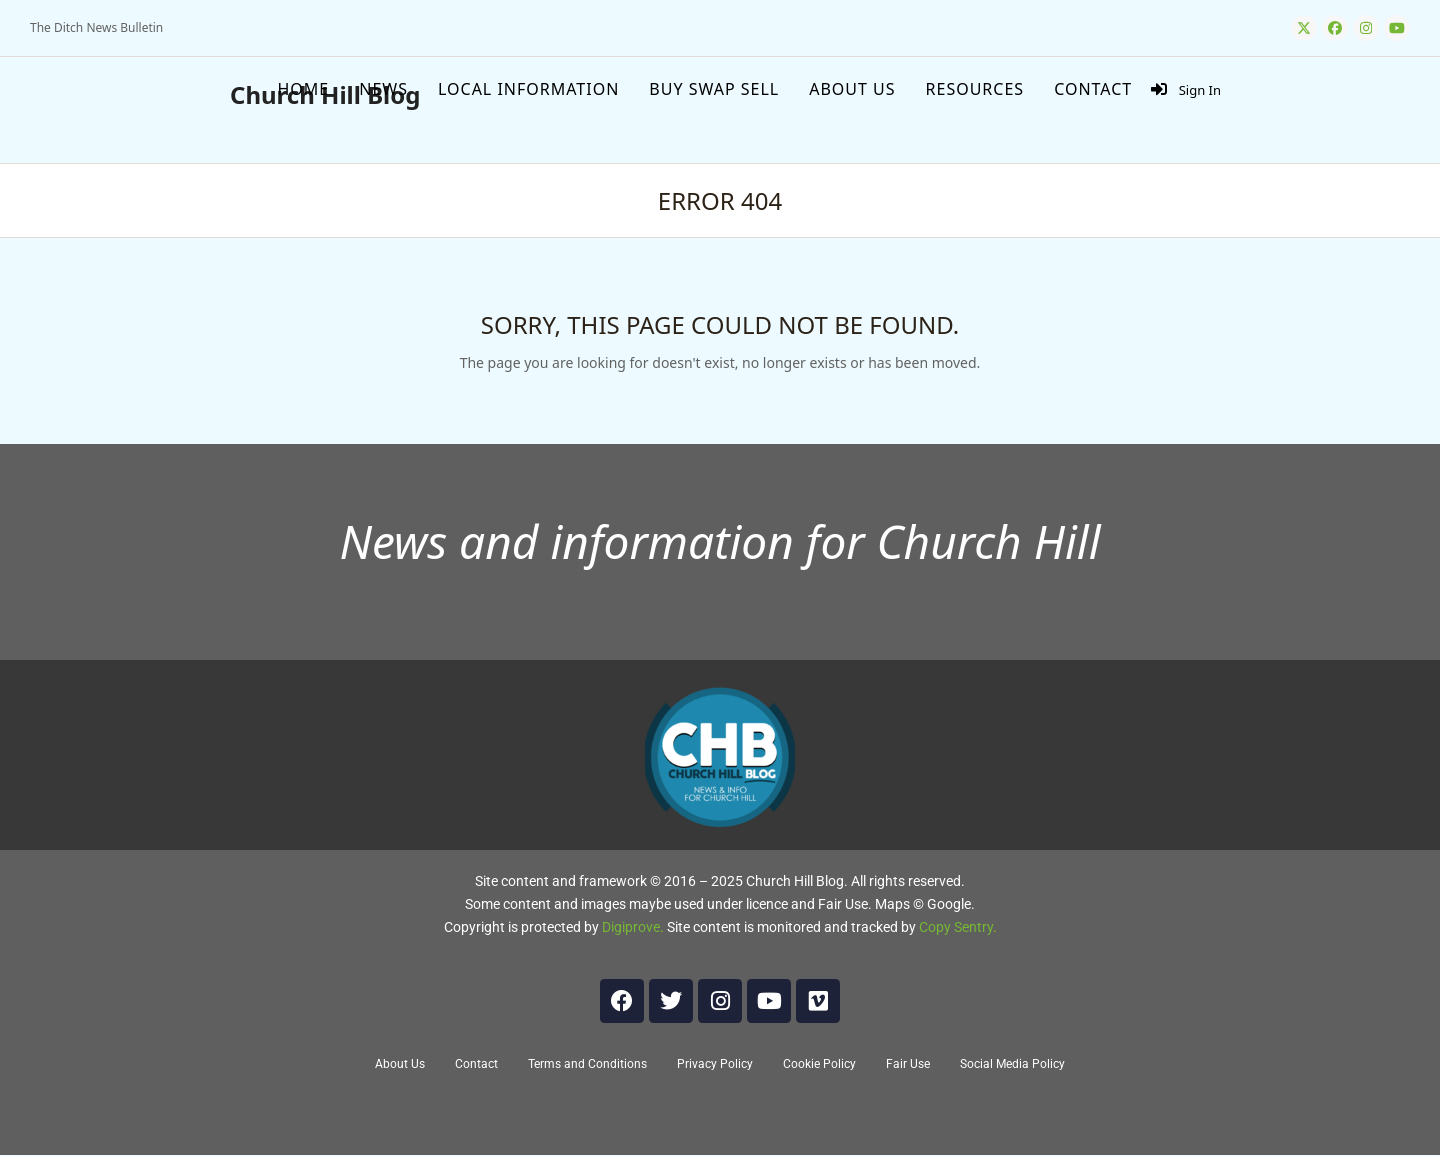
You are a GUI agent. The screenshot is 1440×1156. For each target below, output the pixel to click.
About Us (400, 1064)
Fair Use (908, 1064)
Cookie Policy (819, 1064)
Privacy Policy (715, 1064)
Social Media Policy (1012, 1064)
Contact (476, 1064)
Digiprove (631, 927)
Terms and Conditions (587, 1064)
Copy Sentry (956, 927)
